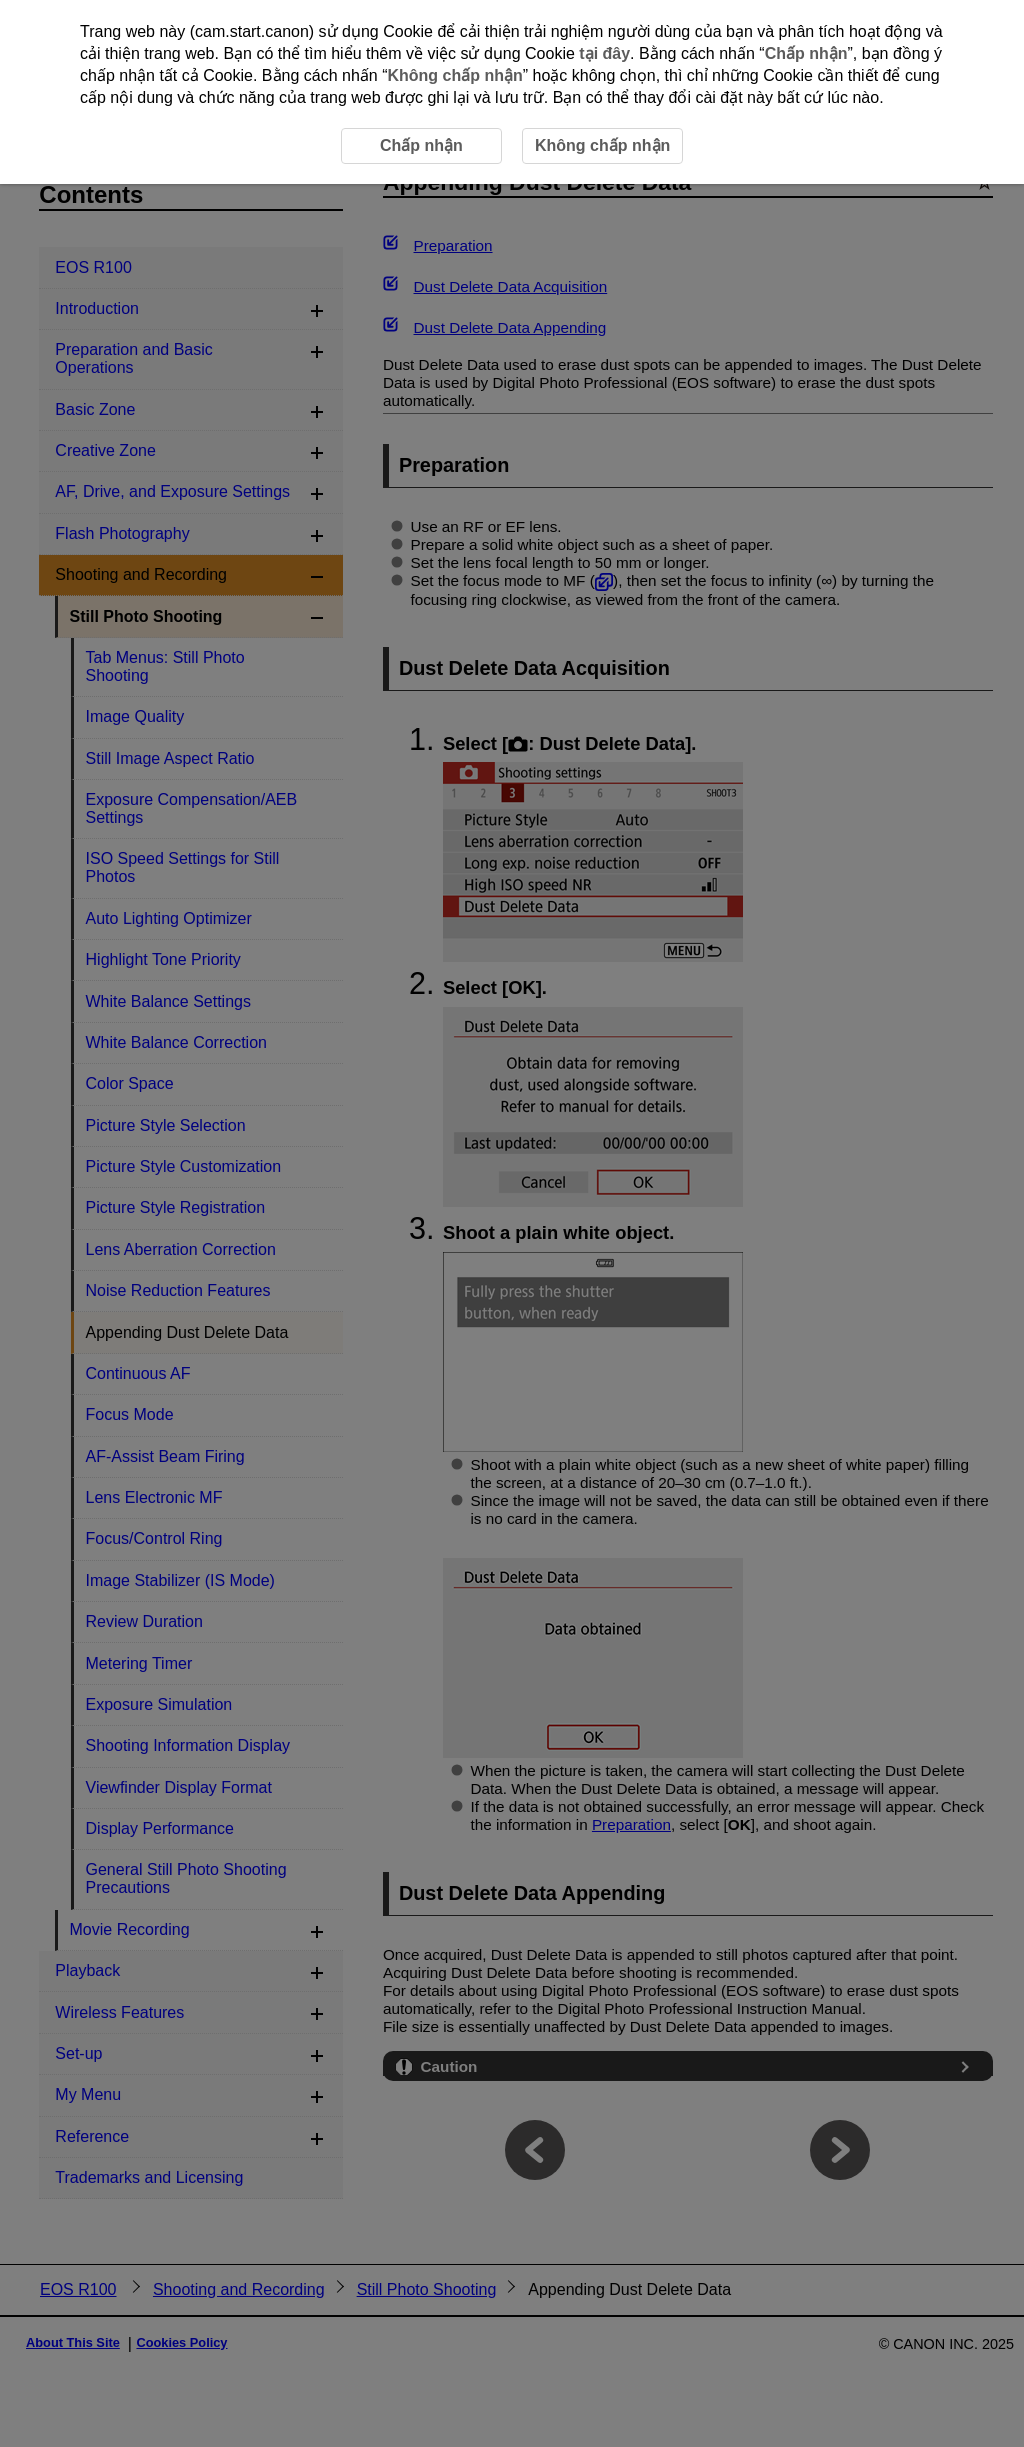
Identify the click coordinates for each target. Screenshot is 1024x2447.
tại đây (604, 53)
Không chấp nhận (454, 75)
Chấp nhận (806, 53)
